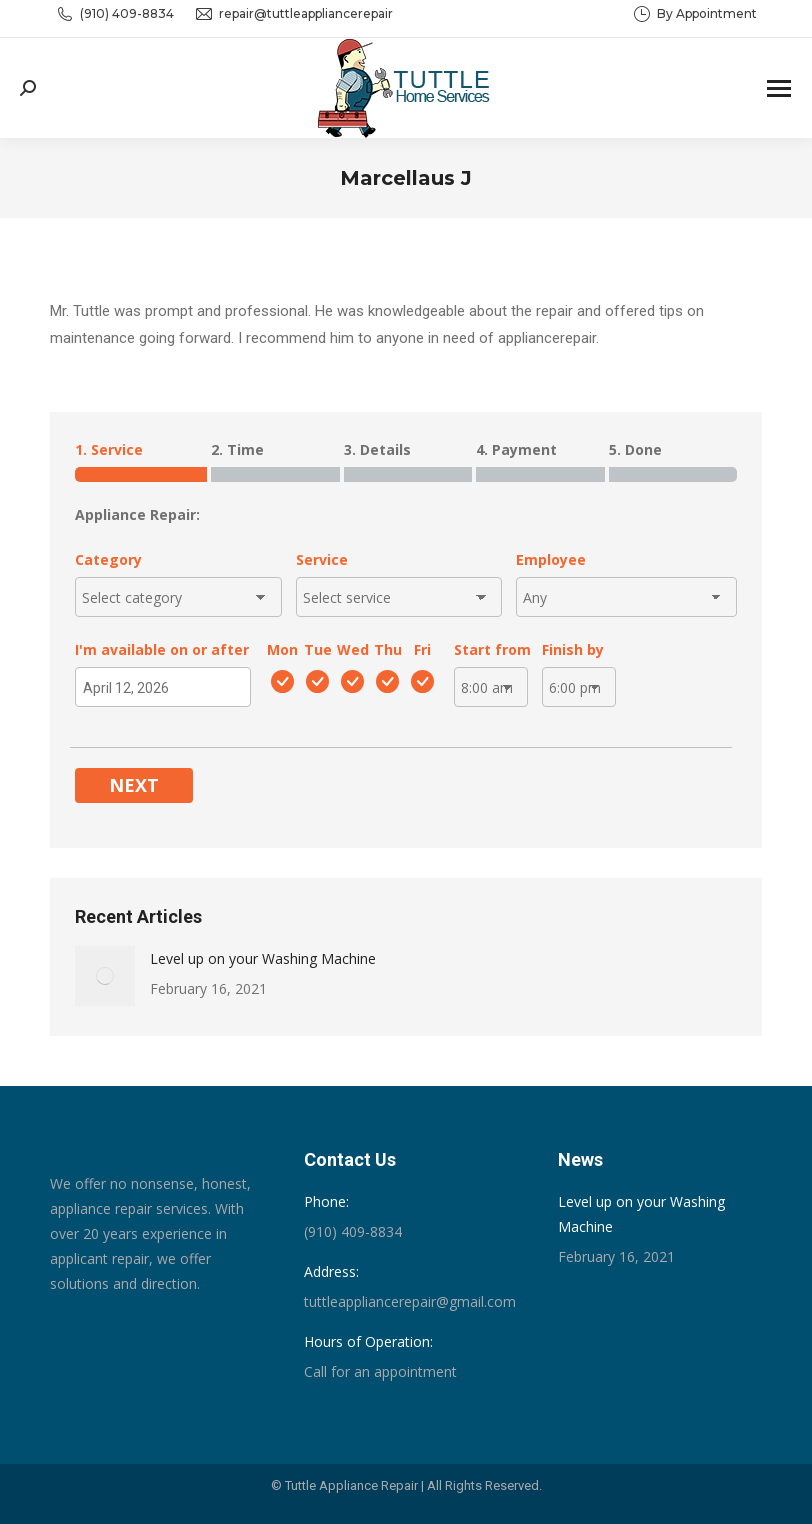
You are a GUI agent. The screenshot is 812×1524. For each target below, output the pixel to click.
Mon (282, 649)
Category (108, 559)
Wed (353, 649)
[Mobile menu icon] (779, 88)
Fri (422, 649)
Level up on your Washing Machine (263, 958)
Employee (551, 559)
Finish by (573, 649)
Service (322, 559)
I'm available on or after (162, 649)
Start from (492, 649)
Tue (318, 649)
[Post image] (105, 976)
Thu (388, 649)
